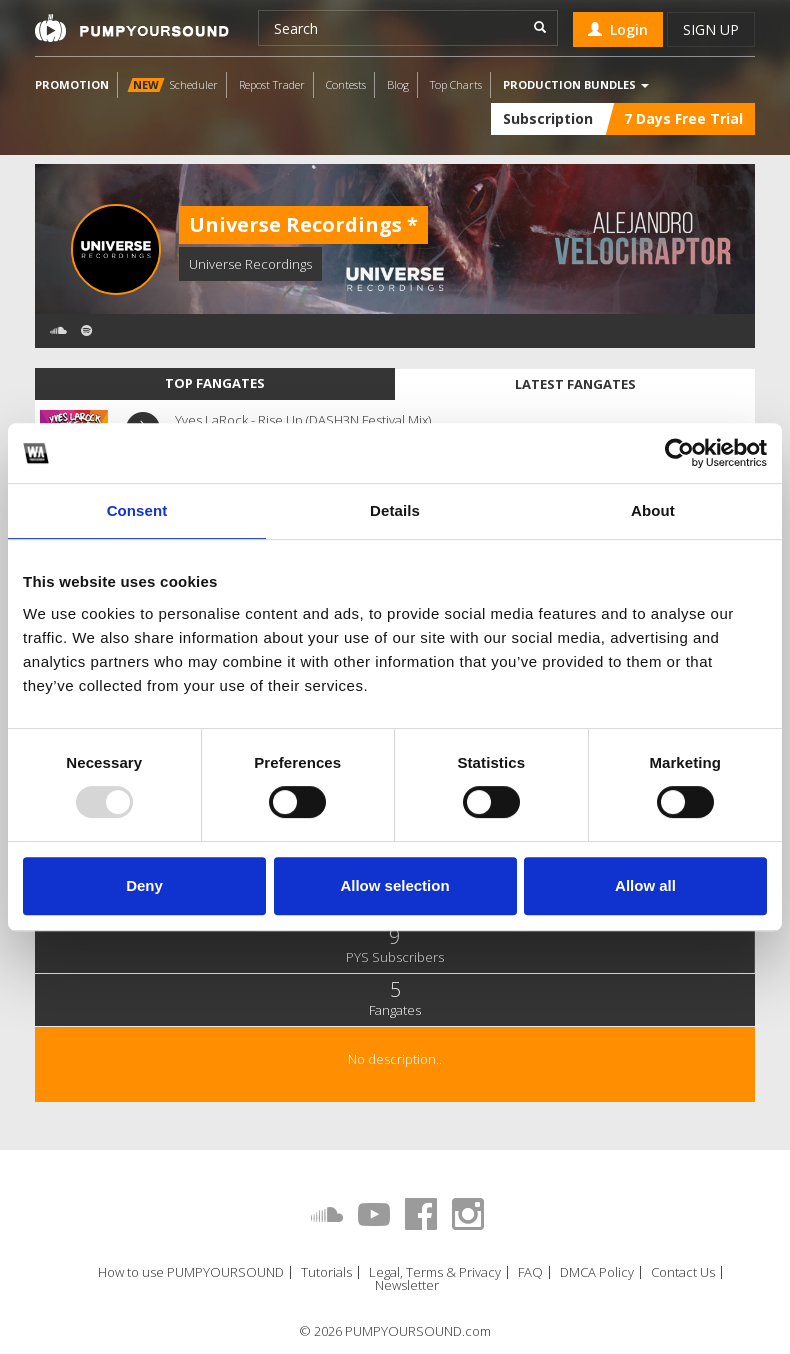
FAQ (530, 1272)
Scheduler (172, 84)
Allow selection (394, 885)
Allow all (645, 885)
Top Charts (456, 84)
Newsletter (407, 1285)
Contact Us (683, 1272)
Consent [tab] (137, 510)
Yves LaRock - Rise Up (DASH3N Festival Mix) (303, 420)
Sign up (711, 29)
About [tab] (653, 510)
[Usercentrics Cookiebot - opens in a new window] (679, 453)
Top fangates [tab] (215, 383)
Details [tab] (395, 510)
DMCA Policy (597, 1272)
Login (618, 29)
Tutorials (326, 1272)
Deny (144, 885)
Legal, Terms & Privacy (435, 1272)
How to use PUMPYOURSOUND (191, 1272)
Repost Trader (272, 84)
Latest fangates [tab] (575, 384)
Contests (346, 84)
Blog (398, 84)
